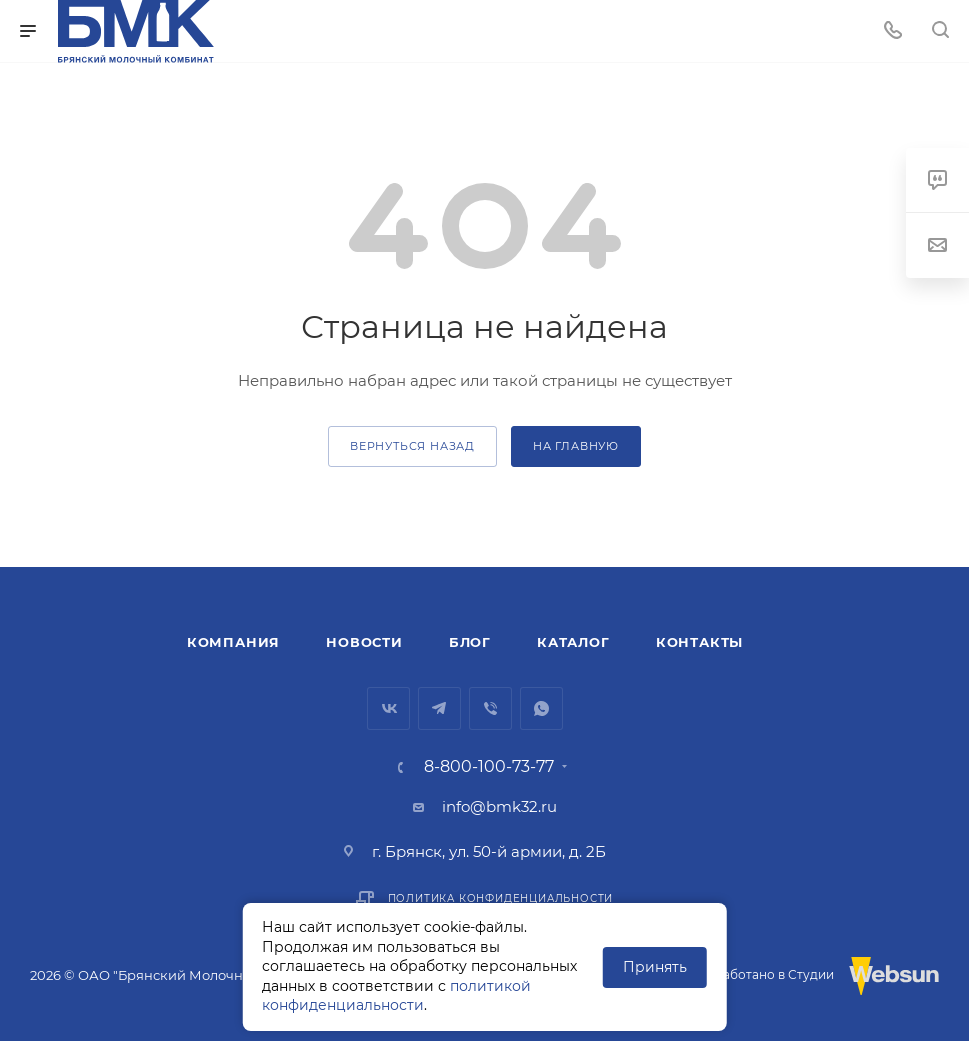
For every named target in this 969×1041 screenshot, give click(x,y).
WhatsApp (541, 708)
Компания (233, 642)
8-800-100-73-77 (489, 767)
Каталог (573, 642)
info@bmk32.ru (499, 806)
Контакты (699, 642)
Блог (470, 642)
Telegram (439, 708)
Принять (655, 967)
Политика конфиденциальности (501, 898)
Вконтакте (388, 708)
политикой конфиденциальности (396, 996)
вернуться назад (412, 446)
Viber (490, 708)
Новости (364, 642)
